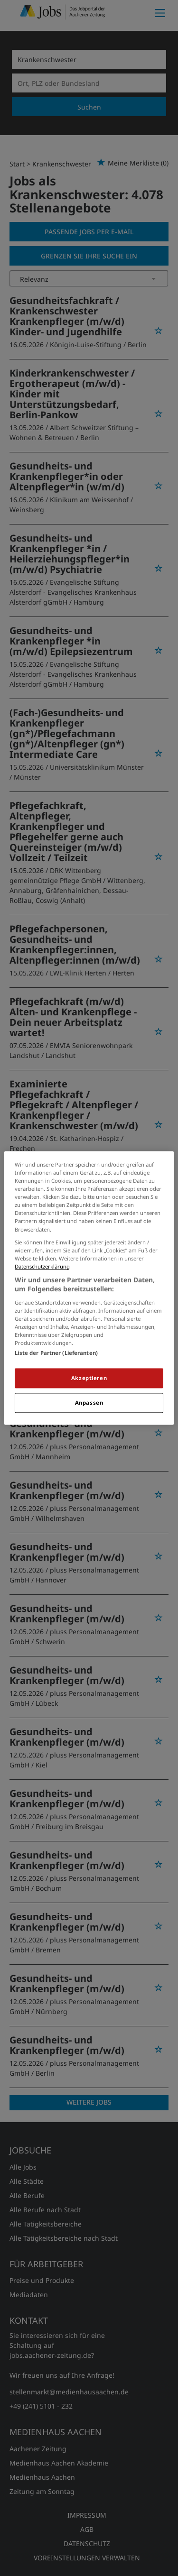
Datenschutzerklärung (42, 1266)
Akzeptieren (89, 1378)
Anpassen (89, 1403)
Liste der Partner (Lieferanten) (56, 1353)
